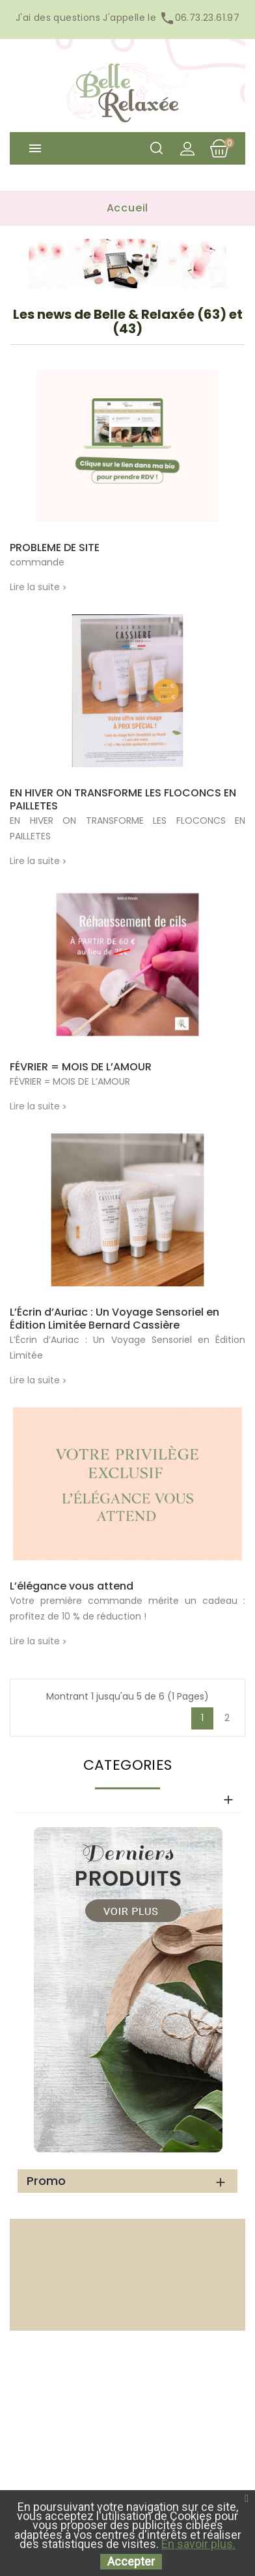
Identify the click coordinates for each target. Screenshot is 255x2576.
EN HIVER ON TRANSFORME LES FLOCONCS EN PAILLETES (123, 800)
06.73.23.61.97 (197, 17)
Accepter (131, 2561)
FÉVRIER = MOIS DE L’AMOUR (81, 1067)
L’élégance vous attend (71, 1586)
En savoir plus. (198, 2544)
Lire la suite (35, 586)
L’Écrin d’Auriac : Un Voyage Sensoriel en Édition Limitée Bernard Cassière (114, 1319)
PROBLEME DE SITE (55, 547)
